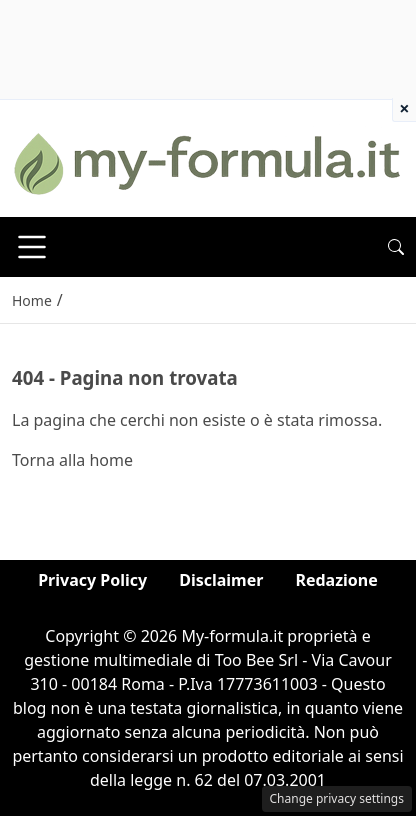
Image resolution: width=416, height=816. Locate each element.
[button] (396, 247)
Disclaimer (221, 580)
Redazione (336, 580)
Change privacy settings (337, 798)
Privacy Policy (92, 580)
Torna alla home (72, 460)
